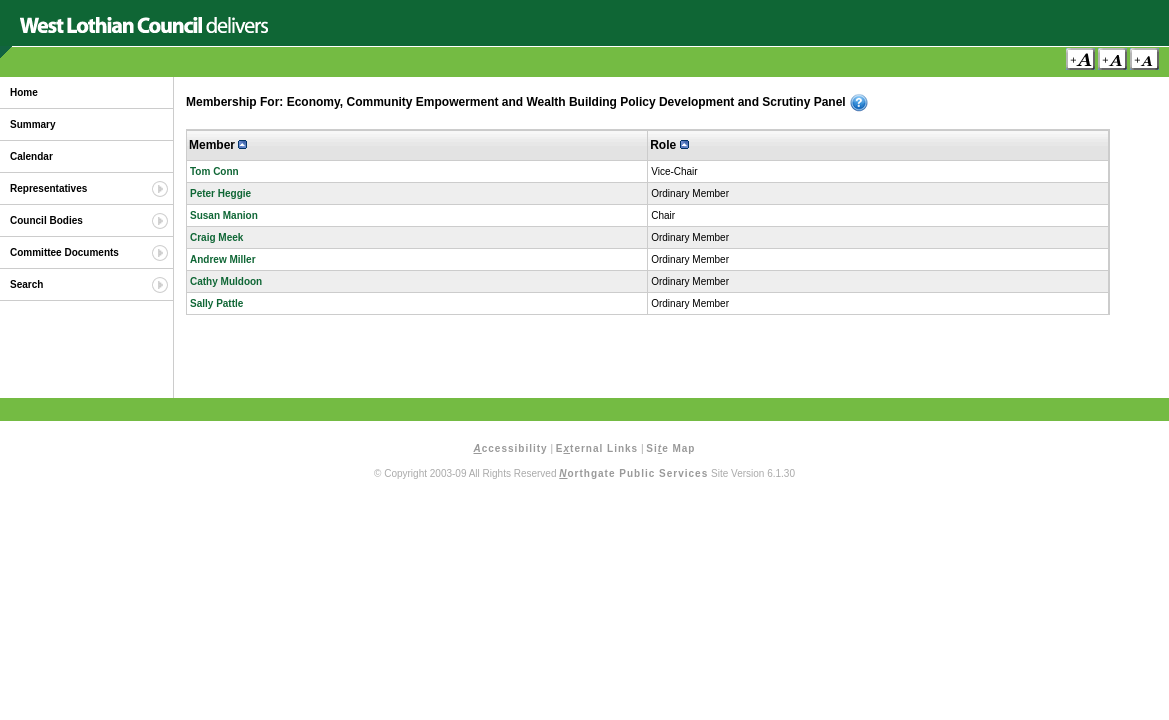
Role (669, 145)
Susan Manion (224, 215)
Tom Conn (214, 171)
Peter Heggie (220, 193)
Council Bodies (46, 220)
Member (218, 145)
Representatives (48, 188)
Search (26, 284)
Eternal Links (597, 448)
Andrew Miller (223, 259)
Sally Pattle (216, 303)
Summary (33, 124)
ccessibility (511, 448)
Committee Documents (64, 252)
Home (24, 92)
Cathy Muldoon (226, 281)
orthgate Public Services (633, 473)
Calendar (31, 156)
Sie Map (670, 448)
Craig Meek (216, 237)
